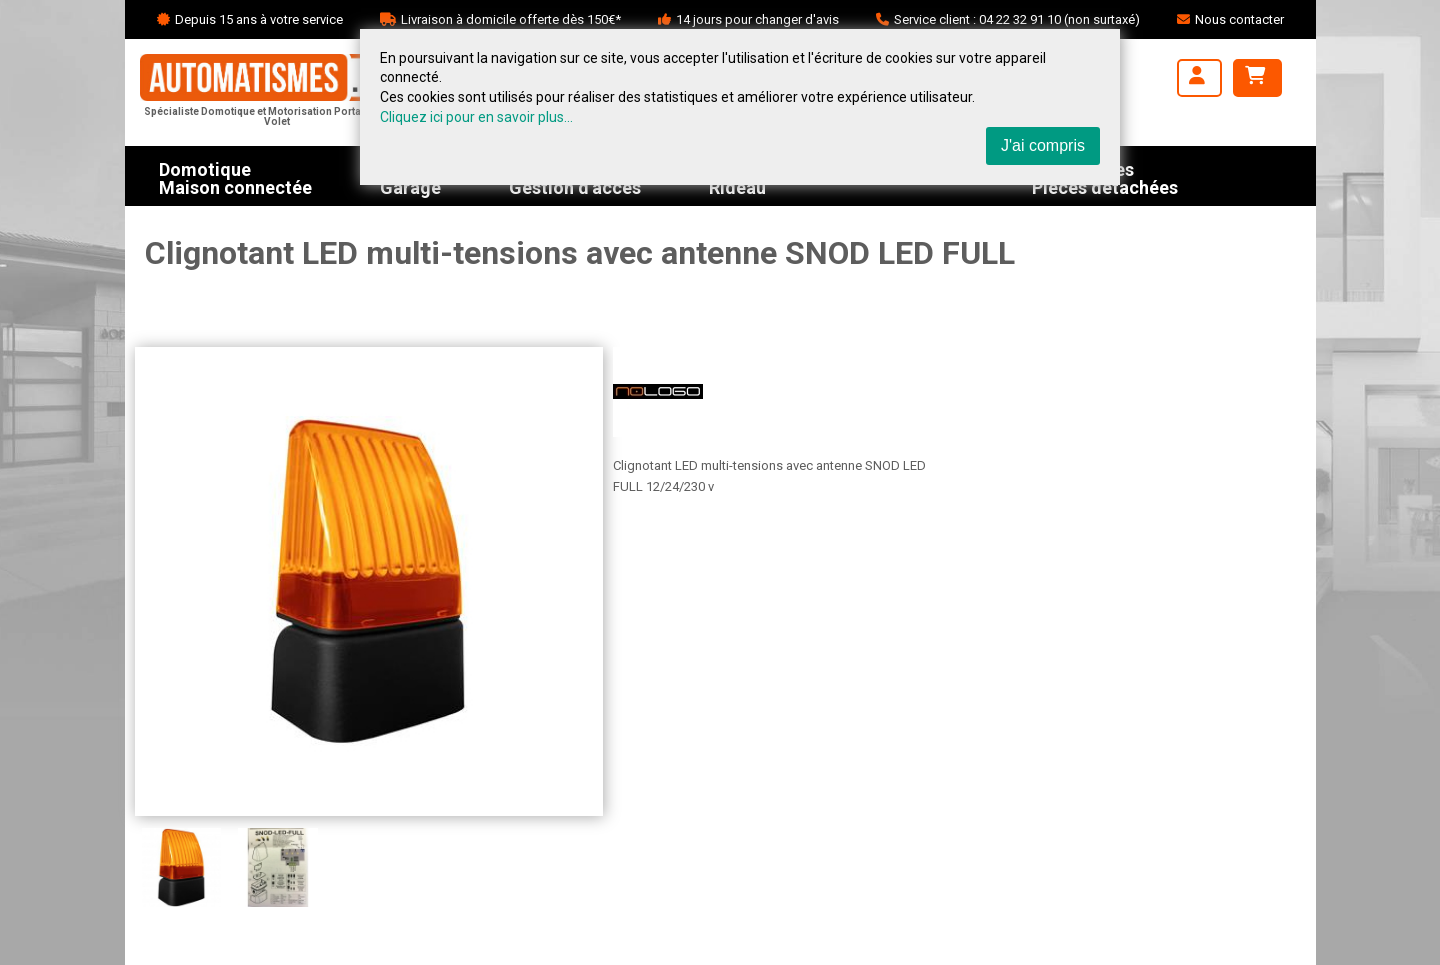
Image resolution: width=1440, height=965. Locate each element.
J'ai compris (1043, 145)
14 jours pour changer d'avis (757, 19)
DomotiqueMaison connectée (235, 176)
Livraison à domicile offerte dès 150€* (511, 19)
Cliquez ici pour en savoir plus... (476, 117)
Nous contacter (1239, 19)
